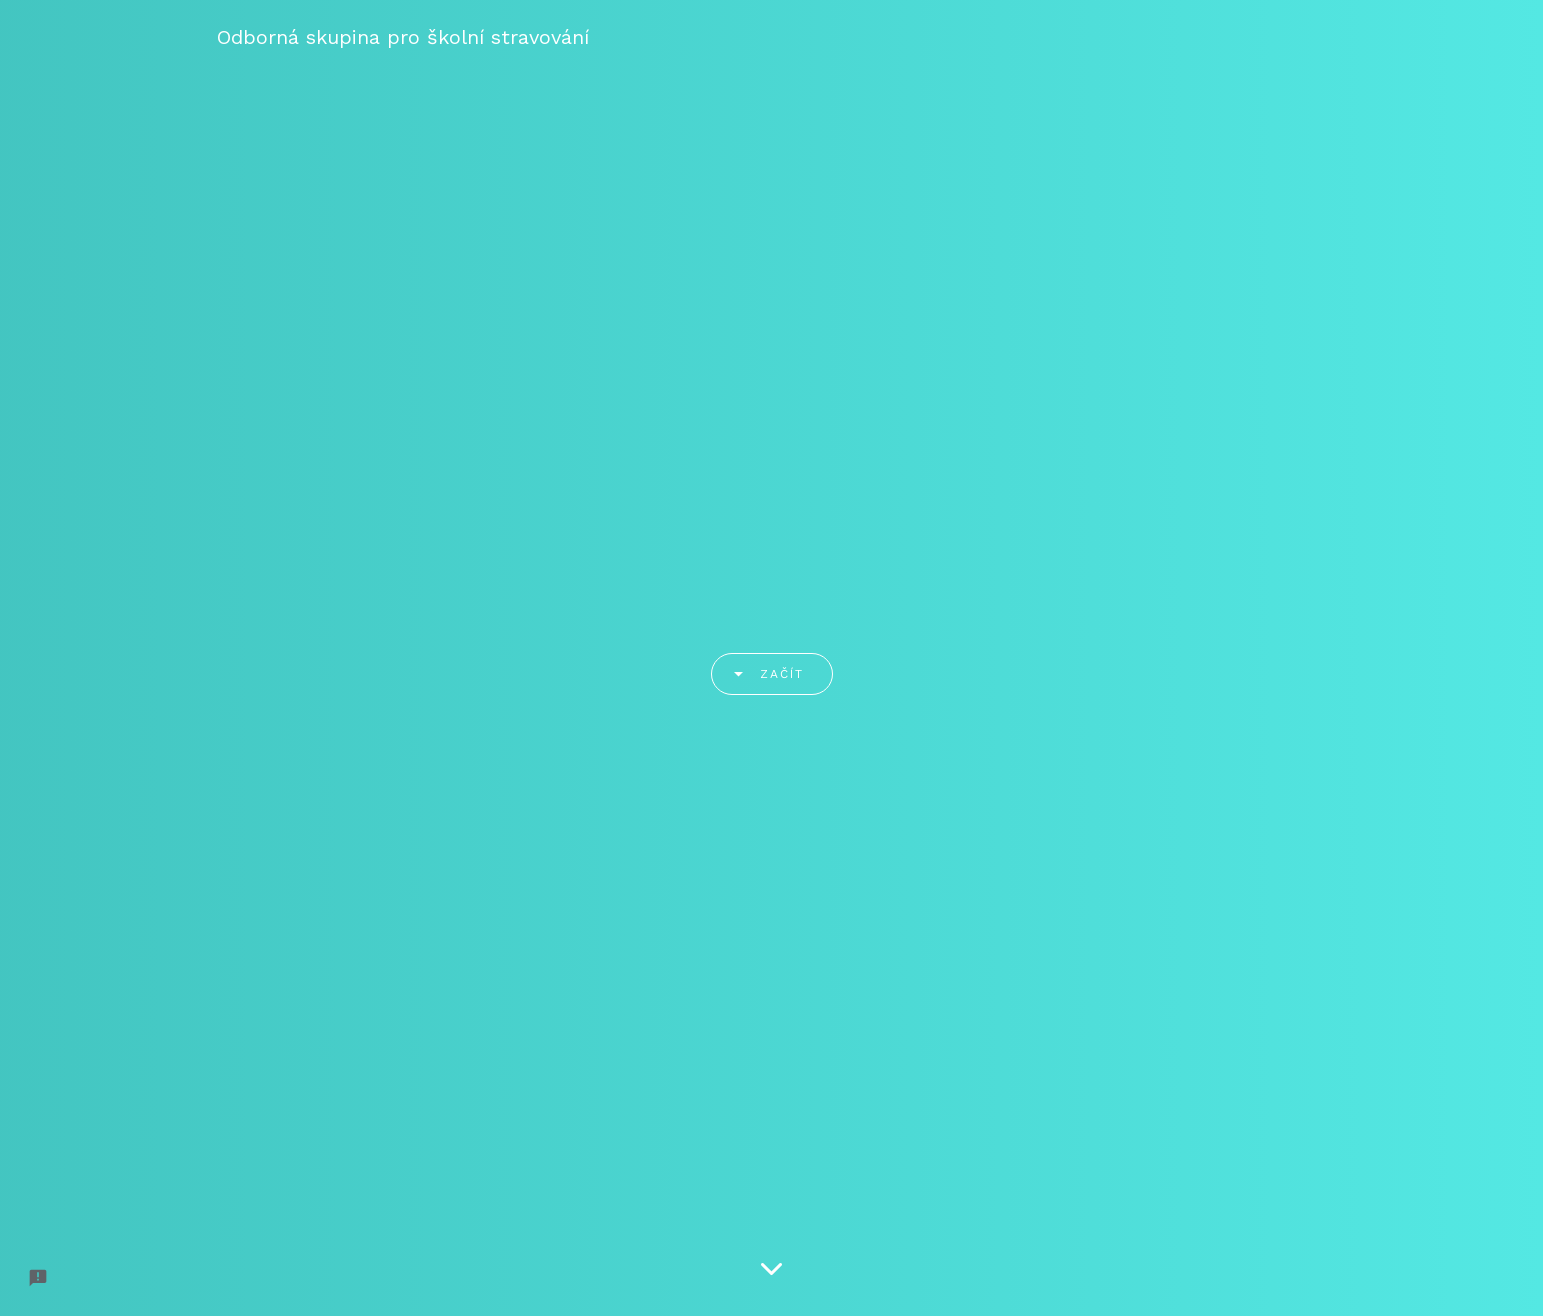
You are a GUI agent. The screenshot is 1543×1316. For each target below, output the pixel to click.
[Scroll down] (771, 1271)
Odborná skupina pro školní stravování (403, 37)
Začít (762, 674)
